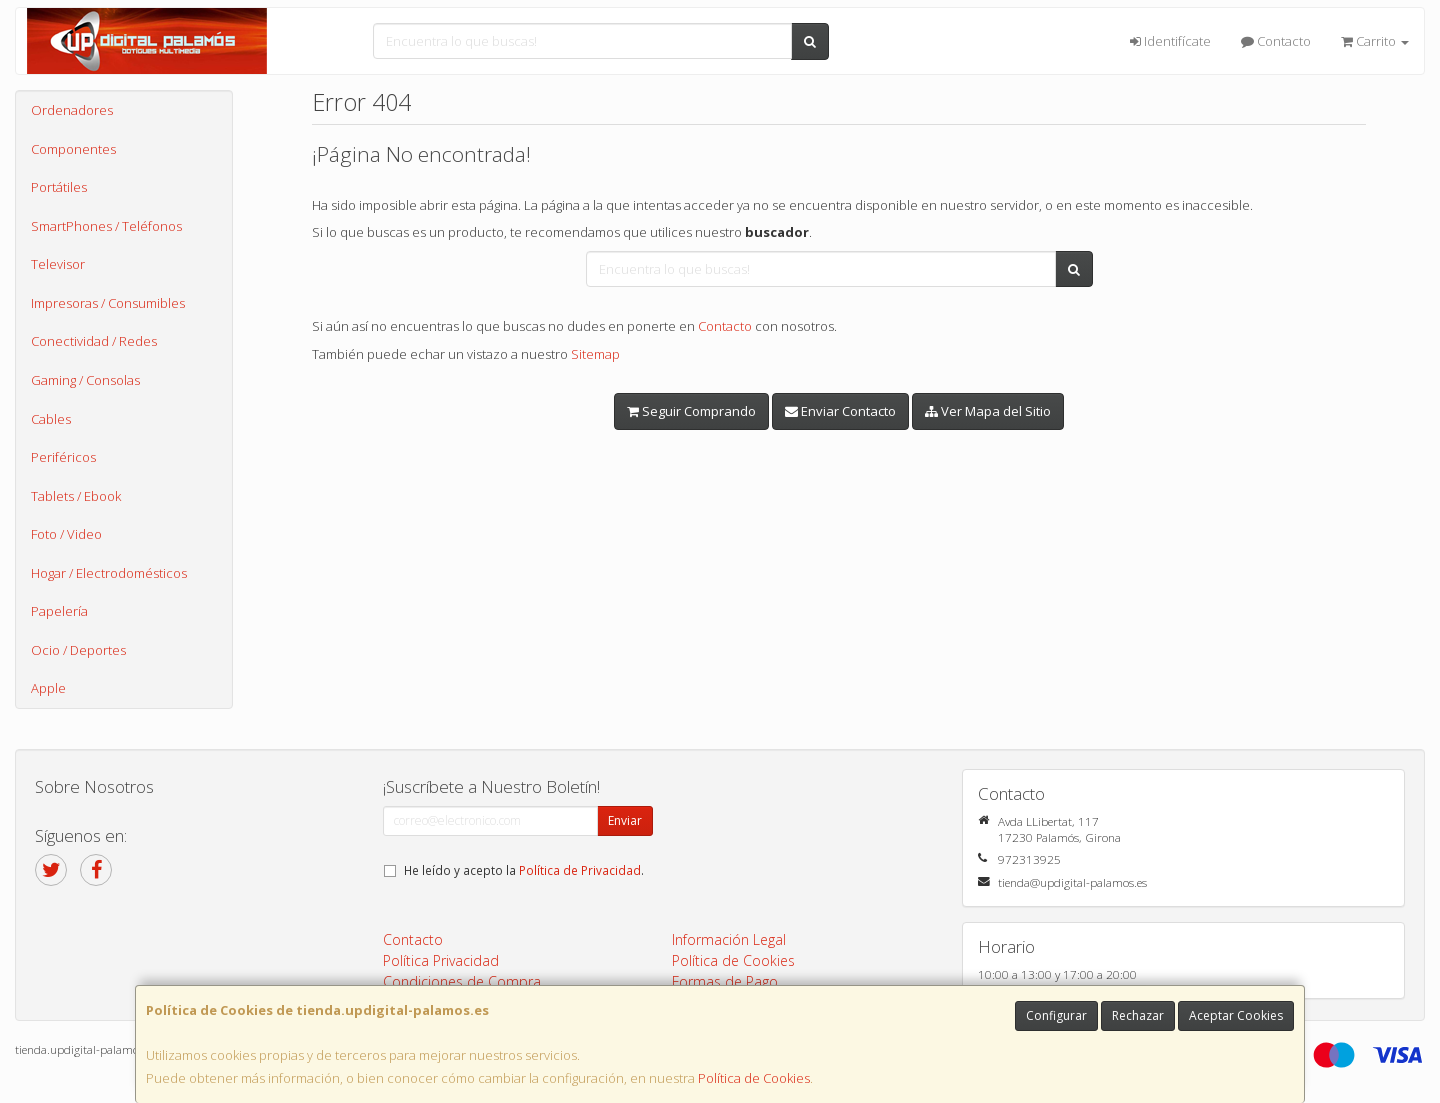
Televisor (58, 264)
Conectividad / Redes (94, 341)
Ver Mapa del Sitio (988, 411)
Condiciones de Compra (462, 981)
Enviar (625, 820)
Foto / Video (66, 534)
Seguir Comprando (691, 411)
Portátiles (59, 187)
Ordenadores (72, 110)
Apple (48, 688)
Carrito (1375, 41)
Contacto (1276, 41)
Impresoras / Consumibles (108, 303)
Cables (51, 419)
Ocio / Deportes (78, 650)
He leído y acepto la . (524, 870)
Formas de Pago (725, 981)
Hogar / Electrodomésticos (109, 573)
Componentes (73, 149)
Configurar (1056, 1015)
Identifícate (1170, 41)
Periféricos (63, 457)
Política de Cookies (754, 1078)
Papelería (59, 611)
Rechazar (1138, 1015)
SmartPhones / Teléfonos (106, 226)
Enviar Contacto (840, 411)
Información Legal (729, 939)
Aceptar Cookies (1236, 1015)
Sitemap (595, 354)
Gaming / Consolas (85, 380)
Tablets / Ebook (76, 496)
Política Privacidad (441, 960)
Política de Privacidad (580, 870)
